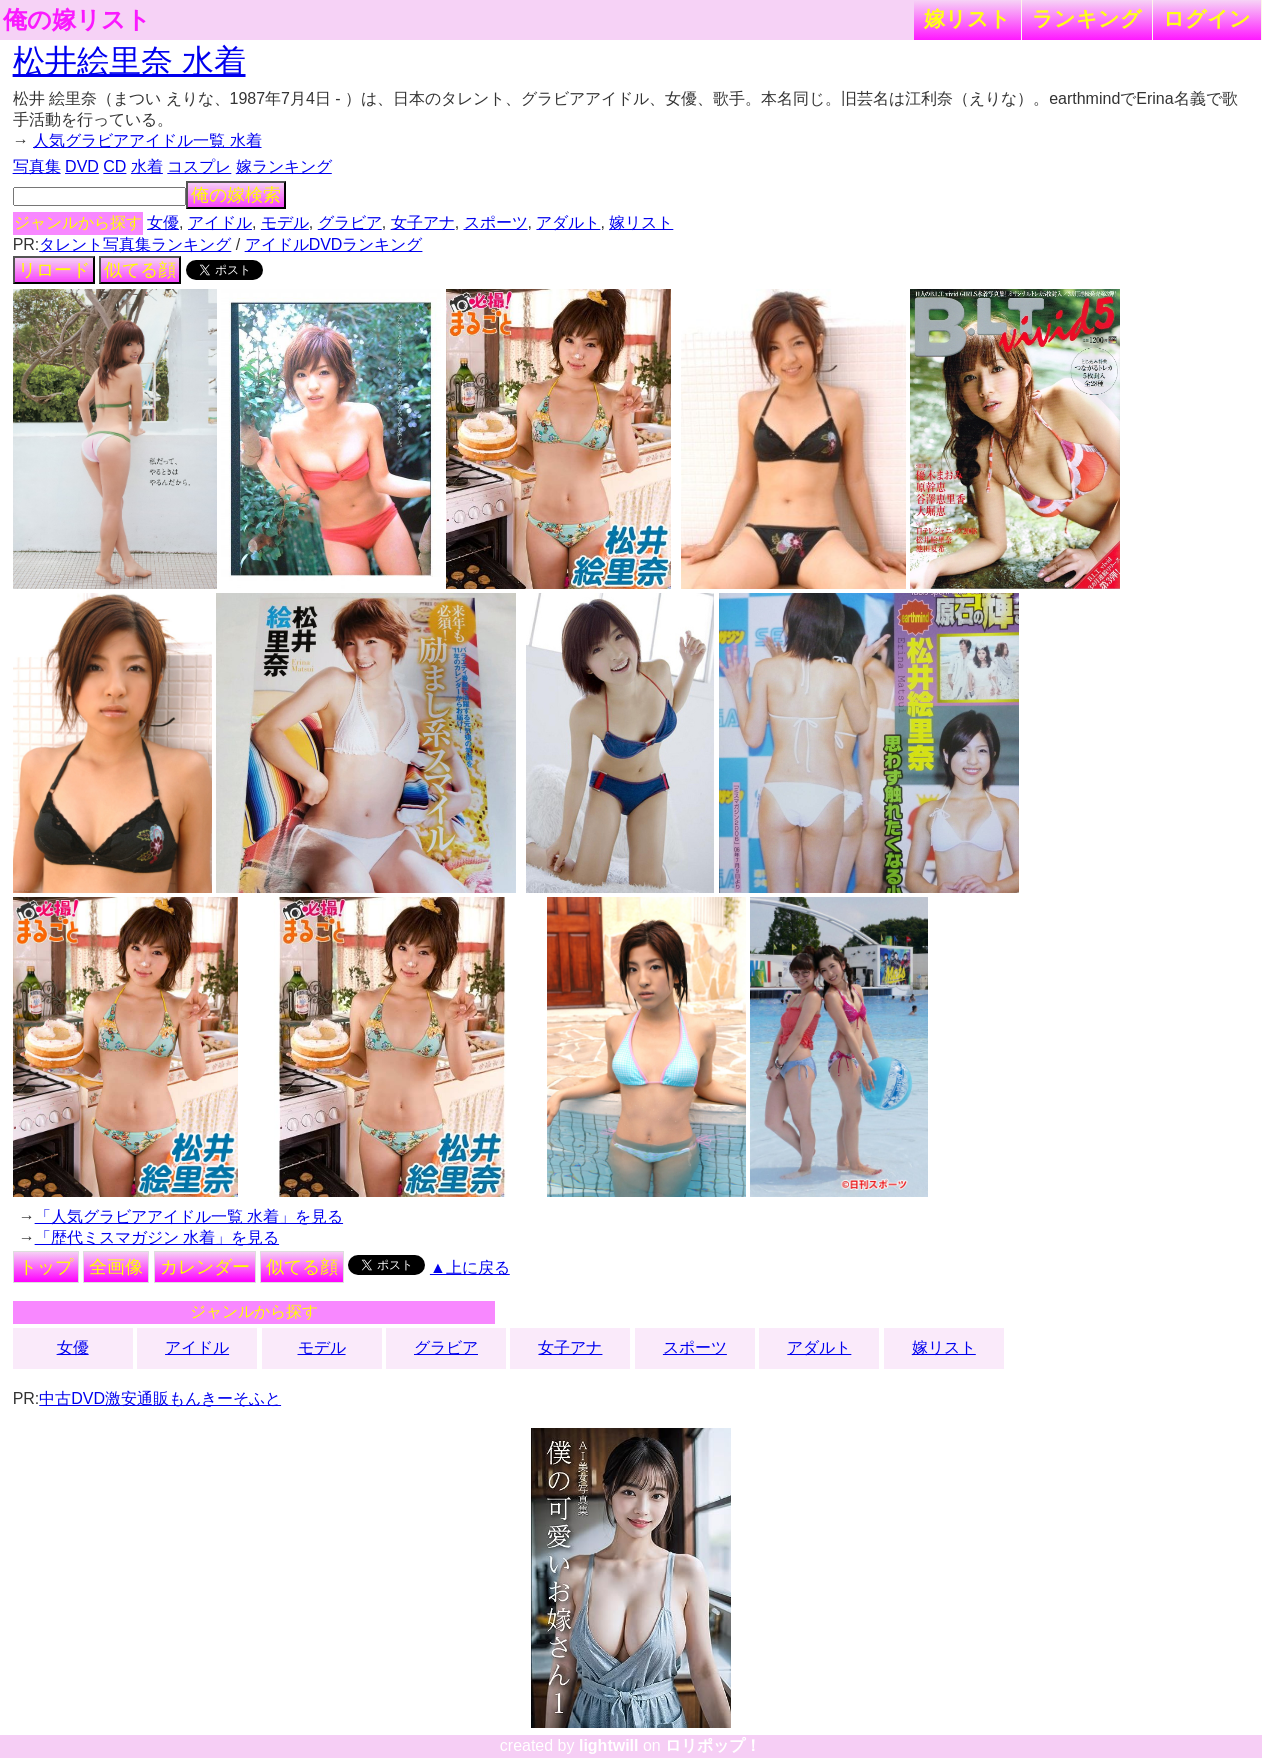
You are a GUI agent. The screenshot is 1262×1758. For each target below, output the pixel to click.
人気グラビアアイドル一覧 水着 (147, 140)
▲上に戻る (470, 1267)
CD (114, 166)
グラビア (350, 222)
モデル (285, 222)
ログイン (1207, 18)
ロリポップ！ (713, 1745)
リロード (54, 270)
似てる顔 (140, 270)
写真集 (37, 166)
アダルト (568, 222)
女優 (163, 222)
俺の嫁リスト (77, 20)
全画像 (116, 1267)
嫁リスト (967, 18)
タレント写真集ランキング (135, 244)
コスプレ (199, 166)
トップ (46, 1267)
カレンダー (205, 1267)
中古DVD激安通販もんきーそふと (160, 1398)
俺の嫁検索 (236, 195)
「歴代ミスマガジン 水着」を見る (157, 1237)
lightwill (609, 1745)
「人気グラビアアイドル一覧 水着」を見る (189, 1216)
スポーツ (496, 222)
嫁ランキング (284, 166)
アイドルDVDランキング (334, 244)
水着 (147, 166)
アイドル (220, 222)
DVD (82, 166)
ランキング (1087, 18)
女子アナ (423, 222)
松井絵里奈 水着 (129, 61)
